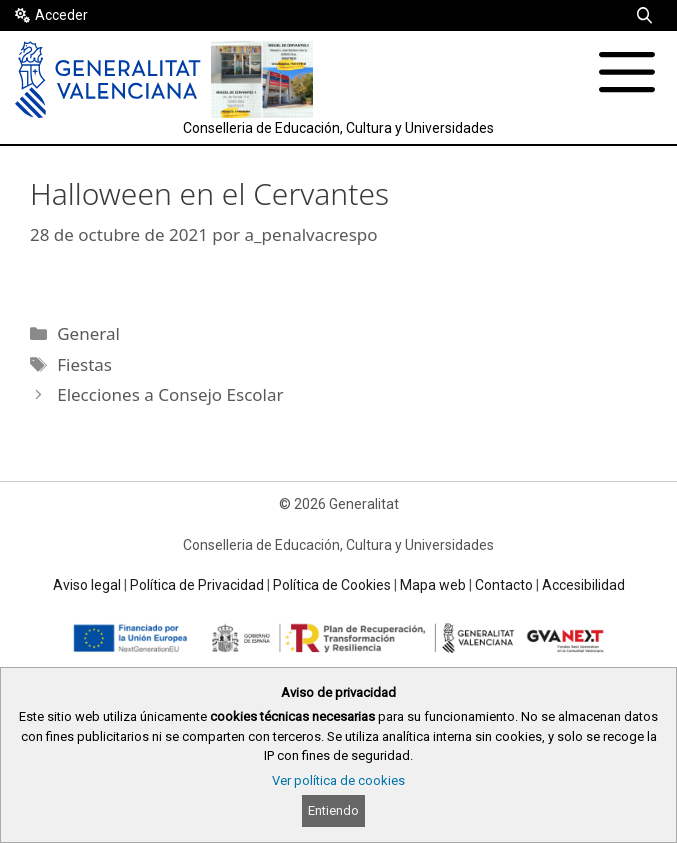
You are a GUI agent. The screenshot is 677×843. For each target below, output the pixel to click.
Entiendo (333, 810)
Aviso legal (87, 585)
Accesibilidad (583, 585)
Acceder (61, 15)
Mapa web (433, 585)
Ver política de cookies (338, 780)
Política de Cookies (332, 585)
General (88, 333)
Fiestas (84, 364)
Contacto (504, 585)
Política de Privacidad (197, 585)
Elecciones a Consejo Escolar (170, 394)
